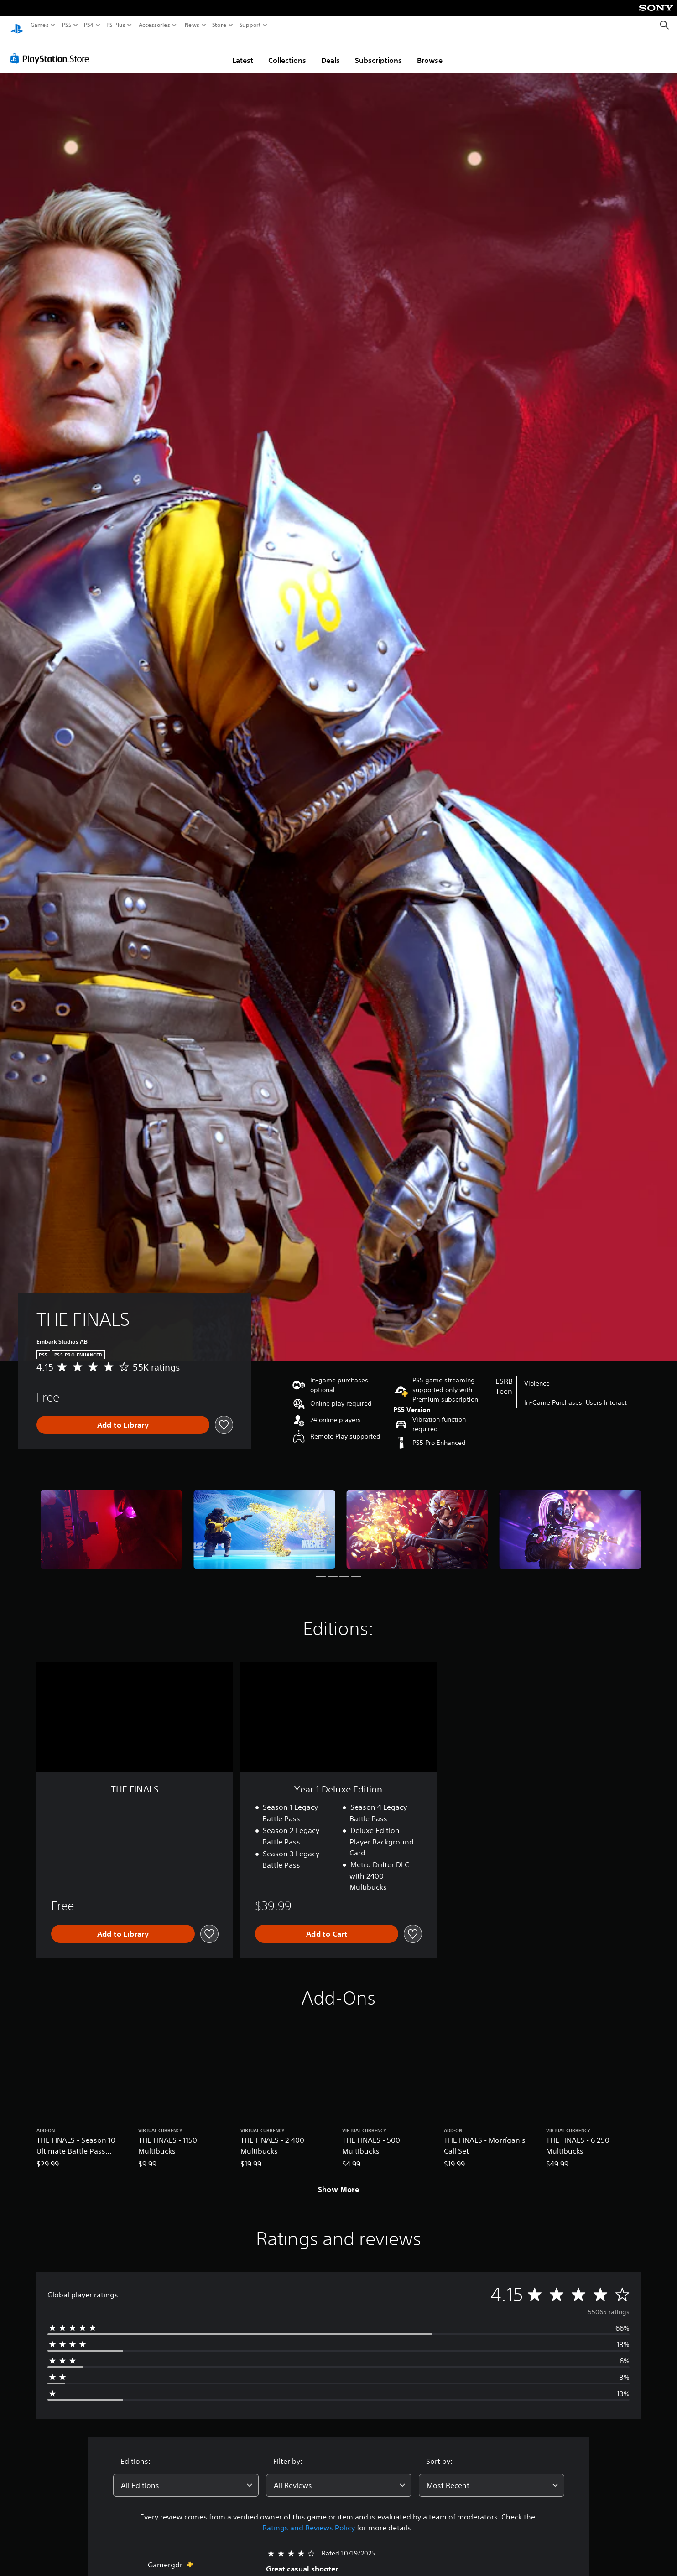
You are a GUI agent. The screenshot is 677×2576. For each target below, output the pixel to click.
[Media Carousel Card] (111, 1521)
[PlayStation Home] (17, 25)
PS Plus (115, 25)
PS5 (67, 25)
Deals (330, 51)
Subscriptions (378, 51)
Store (219, 25)
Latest (242, 51)
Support (250, 25)
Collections (287, 51)
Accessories (154, 25)
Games (40, 25)
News (191, 25)
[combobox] (186, 2476)
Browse (430, 51)
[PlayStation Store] (52, 49)
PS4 (89, 25)
